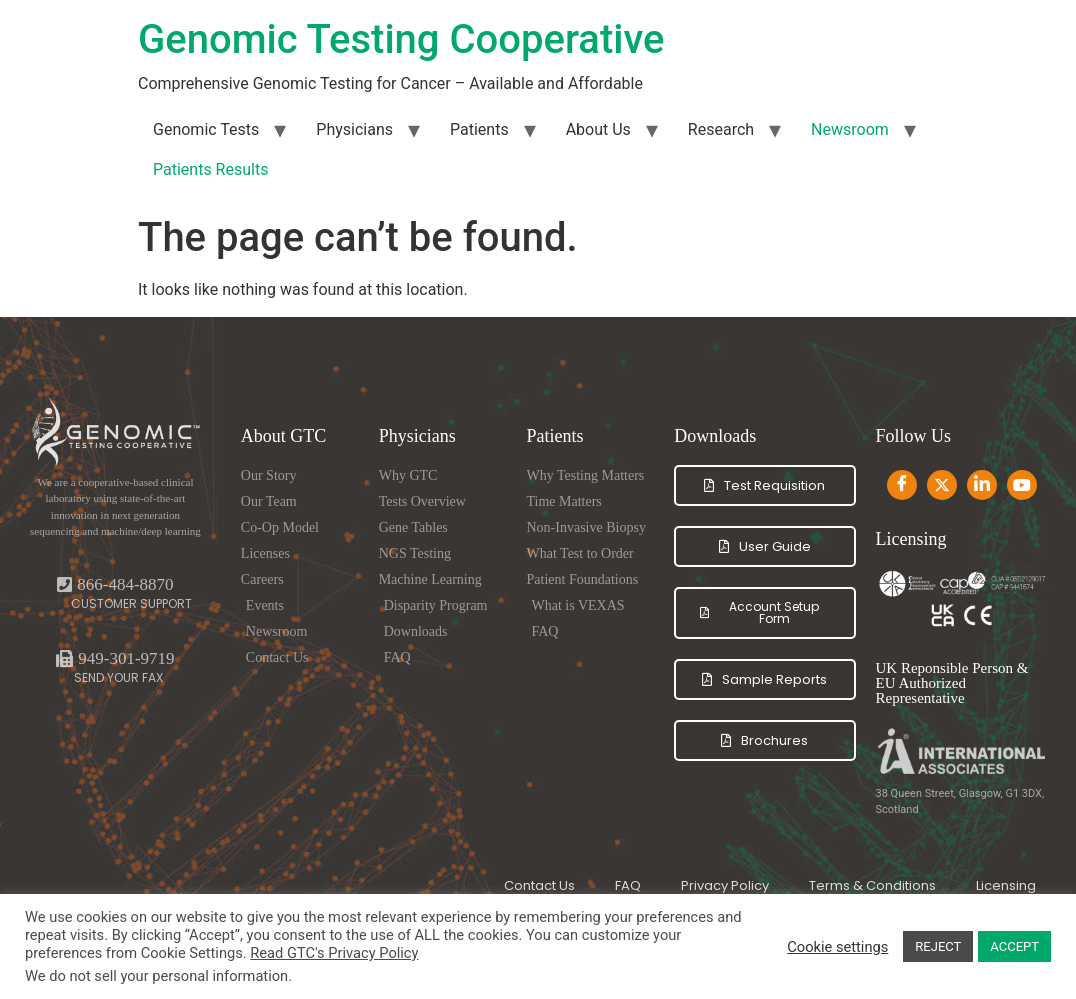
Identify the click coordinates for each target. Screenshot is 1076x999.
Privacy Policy (725, 885)
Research (721, 129)
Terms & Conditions (872, 885)
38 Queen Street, (917, 793)
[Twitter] (942, 485)
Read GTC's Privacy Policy (334, 953)
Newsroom (850, 129)
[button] (115, 658)
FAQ (628, 885)
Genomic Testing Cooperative (401, 39)
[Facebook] (902, 485)
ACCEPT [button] (1014, 946)
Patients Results (210, 169)
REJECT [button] (938, 946)
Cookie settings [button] (837, 947)
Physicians (354, 129)
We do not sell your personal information (156, 976)
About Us (598, 129)
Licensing (1006, 885)
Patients (479, 129)
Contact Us (539, 885)
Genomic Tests (206, 129)
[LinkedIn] (982, 485)
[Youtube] (1022, 485)
